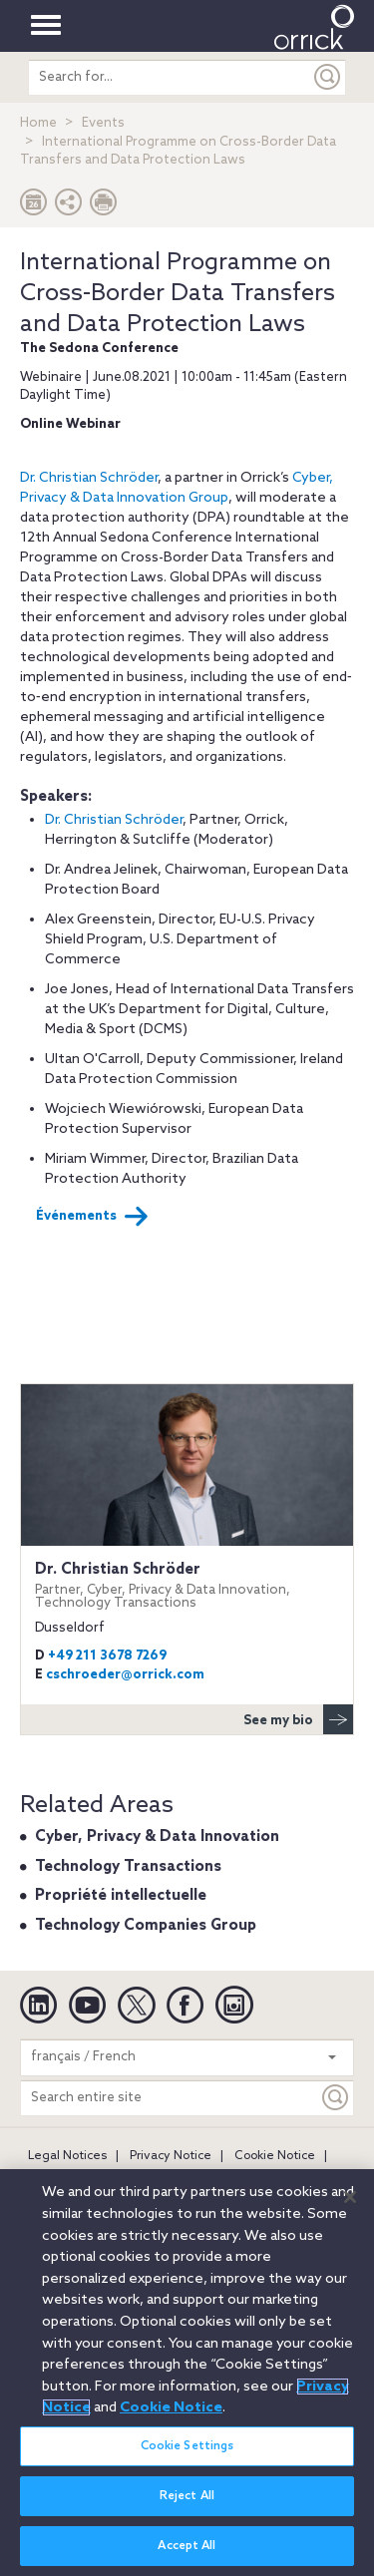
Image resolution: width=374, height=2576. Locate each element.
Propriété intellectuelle (120, 1896)
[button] (69, 206)
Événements (92, 1217)
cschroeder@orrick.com (125, 1674)
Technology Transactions (128, 1867)
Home (38, 123)
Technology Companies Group (145, 1926)
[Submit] (328, 77)
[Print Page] (104, 206)
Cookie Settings (187, 2459)
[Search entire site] (169, 2097)
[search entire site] (169, 77)
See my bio (298, 1719)
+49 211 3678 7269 (107, 1656)
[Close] (350, 2209)
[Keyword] (336, 2097)
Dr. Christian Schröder (89, 478)
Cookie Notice (274, 2156)
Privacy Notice (170, 2156)
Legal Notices (67, 2156)
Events (103, 123)
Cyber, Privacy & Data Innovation (157, 1837)
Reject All (187, 2509)
